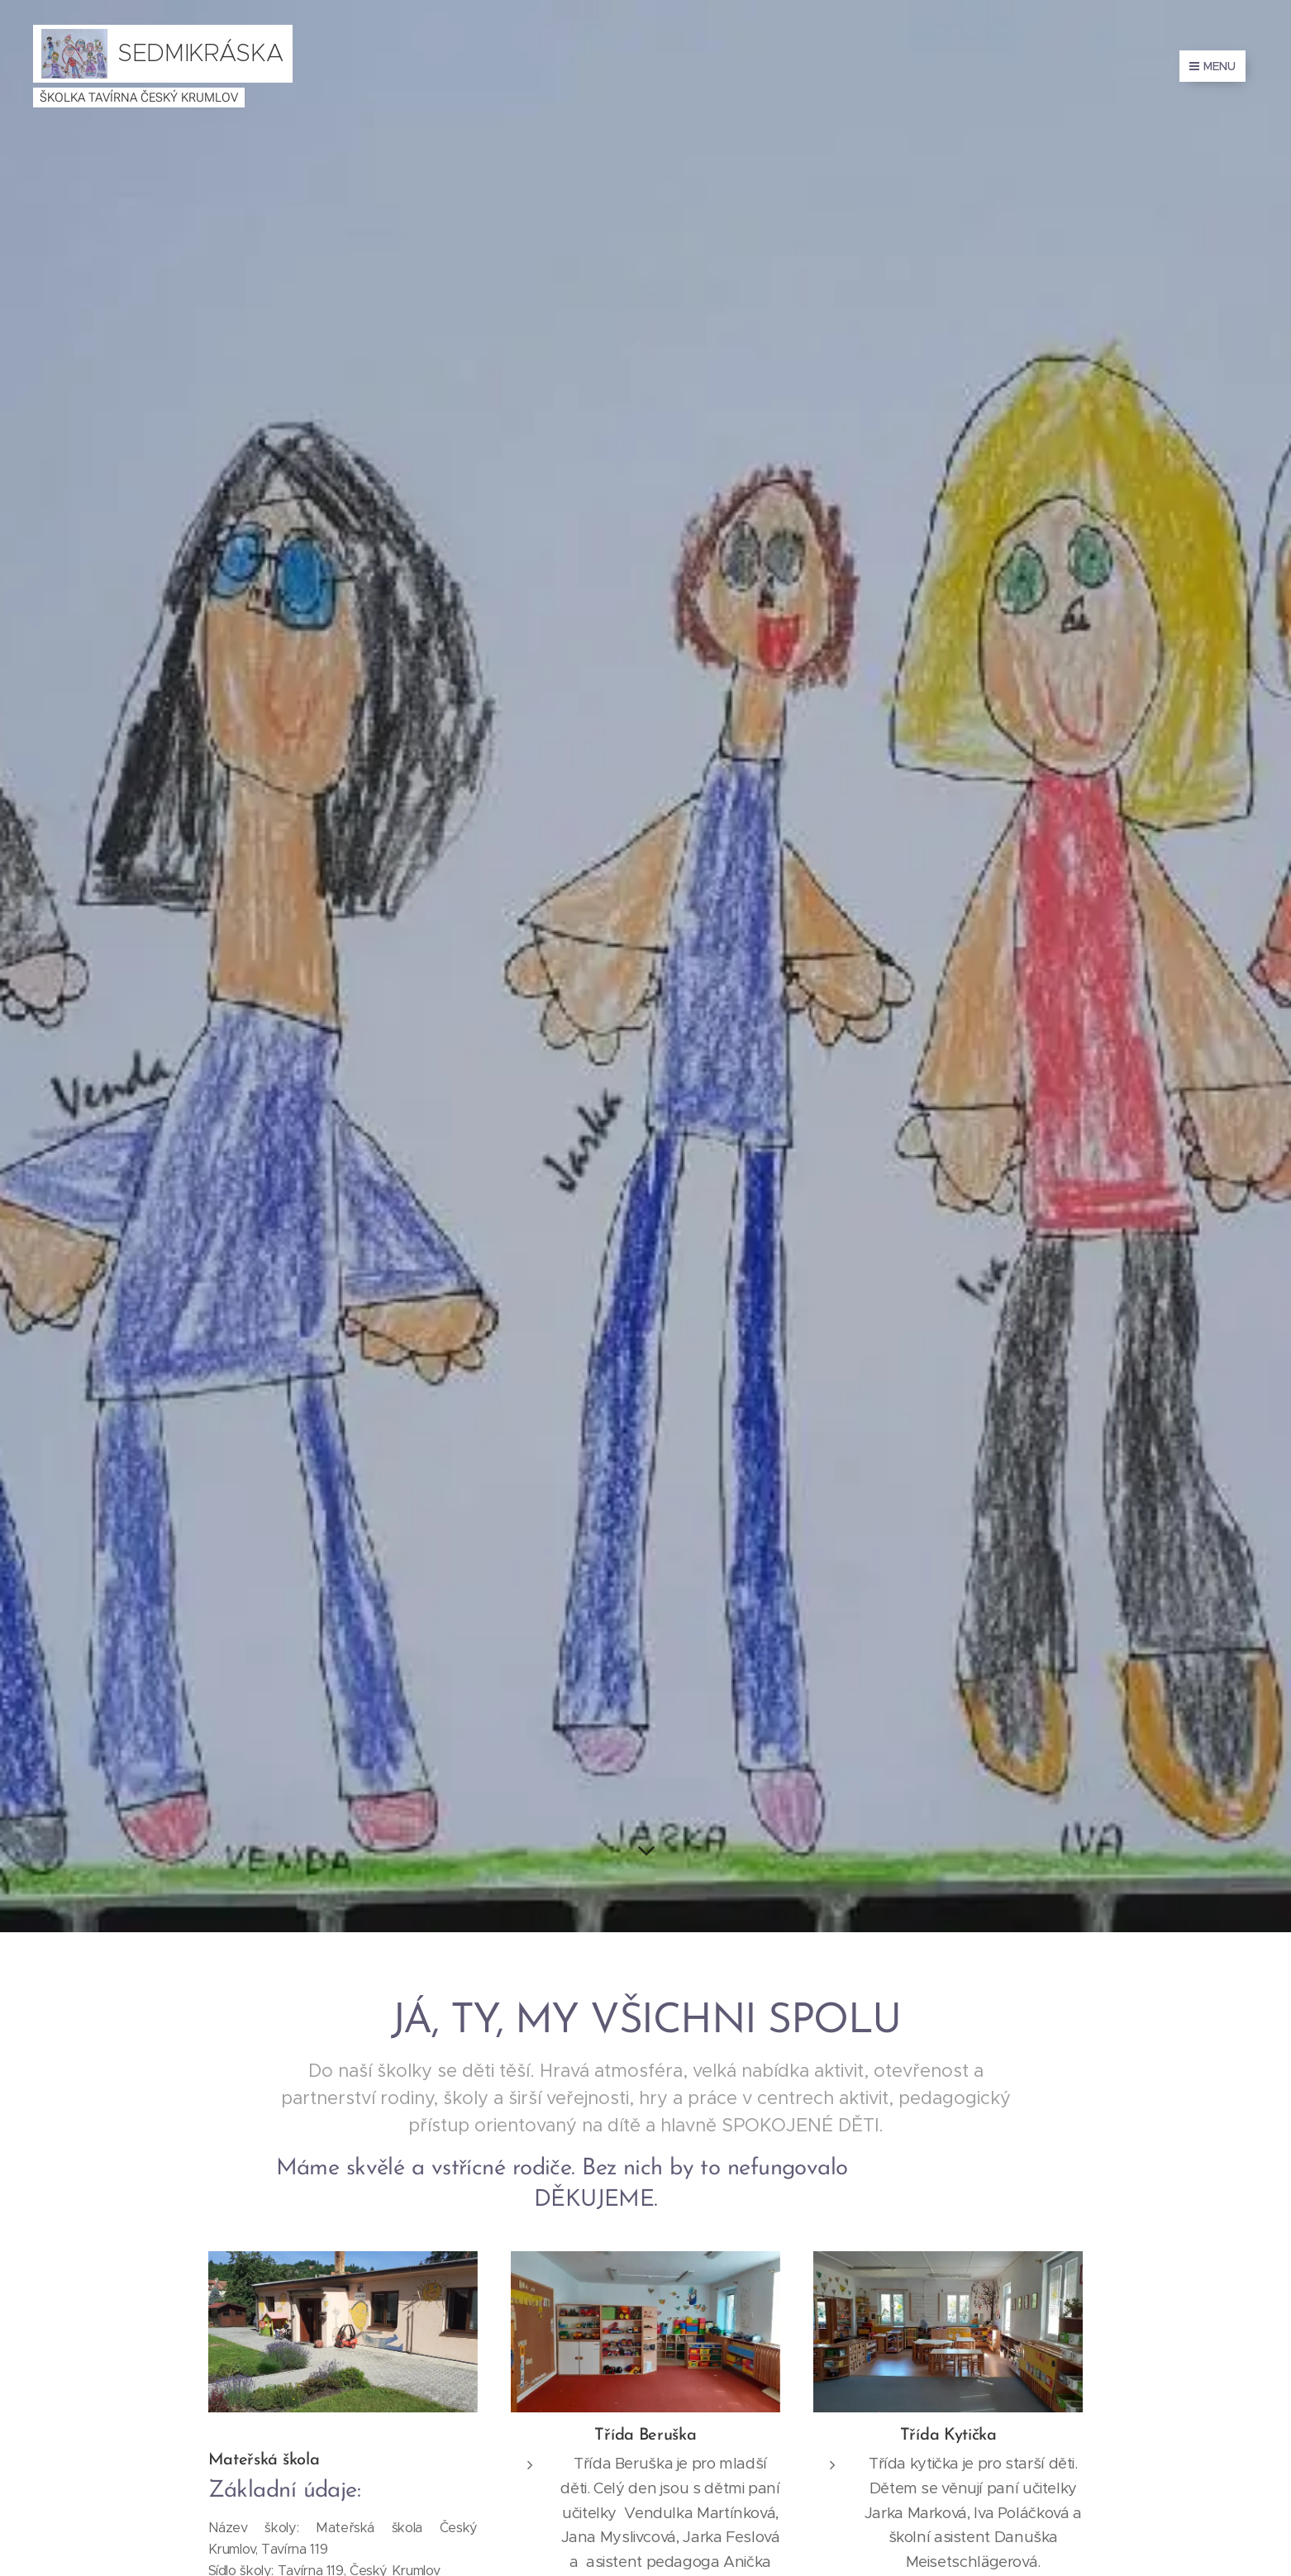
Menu (1212, 66)
